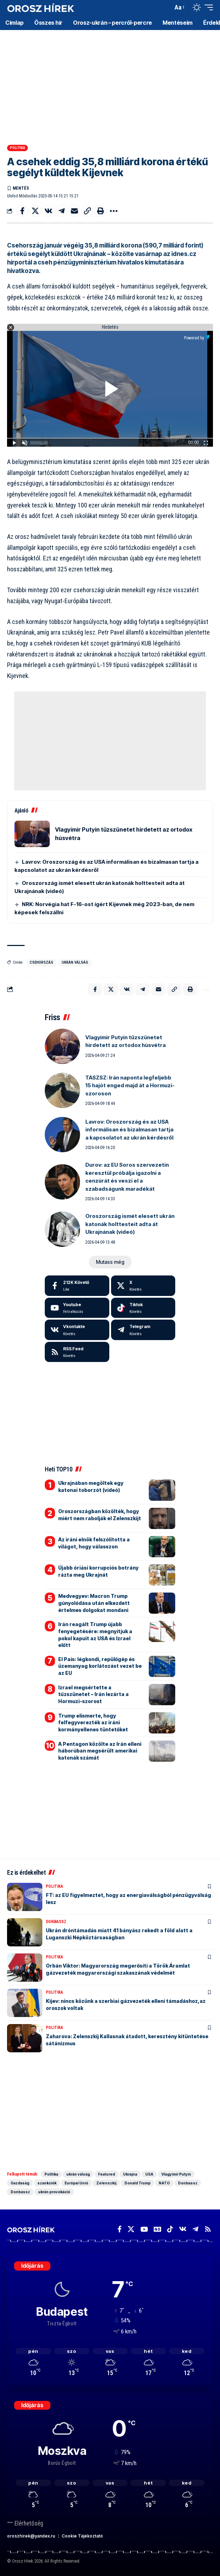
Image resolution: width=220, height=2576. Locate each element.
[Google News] (157, 2229)
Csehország (41, 962)
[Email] (74, 211)
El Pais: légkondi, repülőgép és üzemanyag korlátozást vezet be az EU (100, 1666)
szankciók (46, 2183)
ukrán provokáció (54, 2192)
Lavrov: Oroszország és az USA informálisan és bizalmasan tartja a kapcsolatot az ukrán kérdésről (129, 1129)
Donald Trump (137, 2183)
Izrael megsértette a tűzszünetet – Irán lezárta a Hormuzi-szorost (93, 1694)
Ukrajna (130, 2174)
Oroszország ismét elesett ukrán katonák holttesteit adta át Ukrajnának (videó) (130, 1224)
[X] (143, 1285)
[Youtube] (77, 1308)
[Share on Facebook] (22, 211)
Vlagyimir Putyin (176, 2174)
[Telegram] (143, 1330)
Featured (106, 2174)
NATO (164, 2183)
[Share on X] (35, 211)
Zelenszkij (106, 2183)
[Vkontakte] (77, 1330)
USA (149, 2174)
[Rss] (208, 2229)
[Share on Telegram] (61, 211)
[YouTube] (144, 2229)
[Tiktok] (143, 1308)
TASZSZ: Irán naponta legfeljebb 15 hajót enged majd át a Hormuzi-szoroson (130, 1085)
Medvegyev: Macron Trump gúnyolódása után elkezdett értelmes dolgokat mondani (94, 1603)
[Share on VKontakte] (48, 211)
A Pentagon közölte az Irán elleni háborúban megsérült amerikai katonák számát (99, 1751)
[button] (166, 7)
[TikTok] (170, 2229)
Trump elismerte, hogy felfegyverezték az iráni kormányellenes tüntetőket (93, 1722)
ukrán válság (75, 962)
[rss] (77, 1352)
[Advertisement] (110, 84)
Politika (17, 147)
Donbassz (56, 1921)
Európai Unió (76, 2183)
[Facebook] (77, 1285)
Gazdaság (20, 2183)
